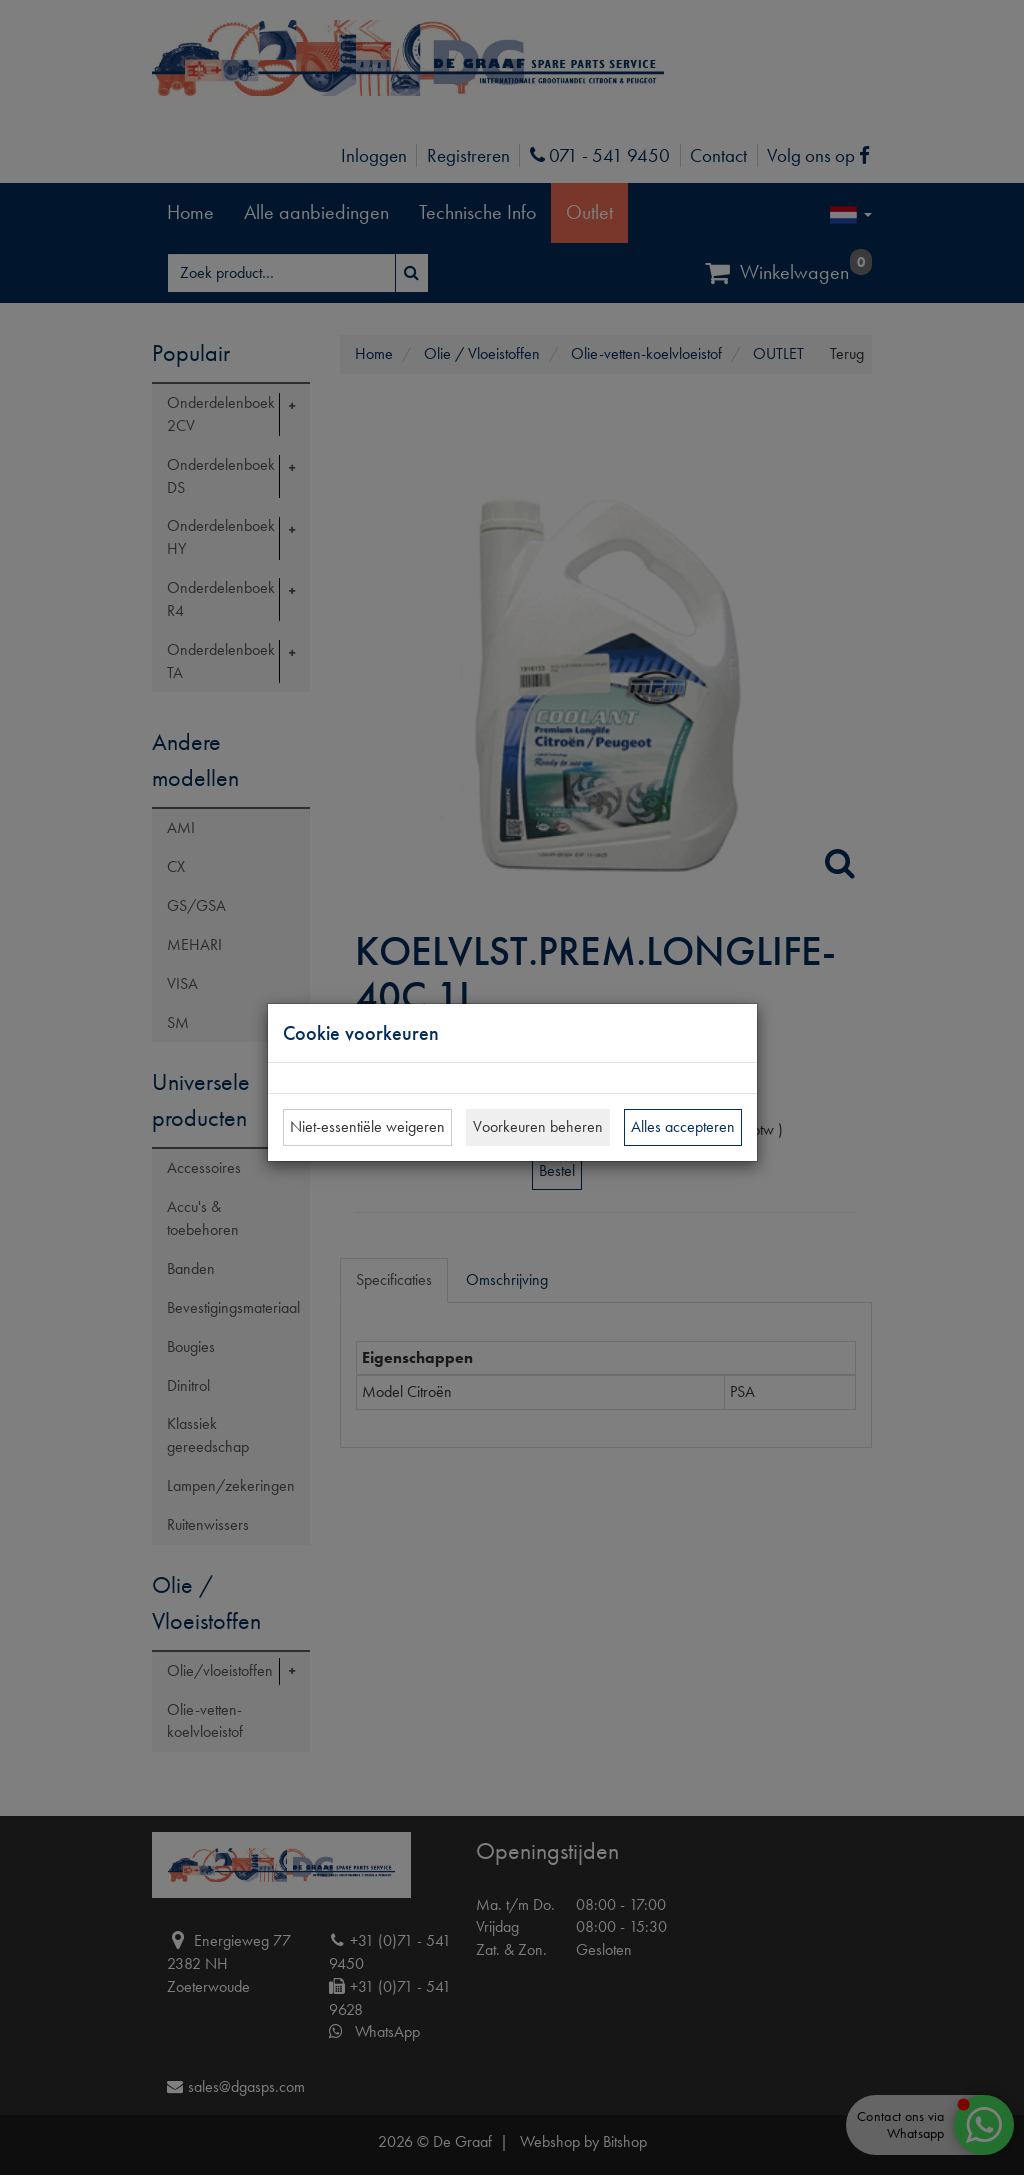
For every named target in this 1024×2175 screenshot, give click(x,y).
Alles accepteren (683, 1126)
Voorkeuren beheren (538, 1126)
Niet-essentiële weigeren (367, 1126)
